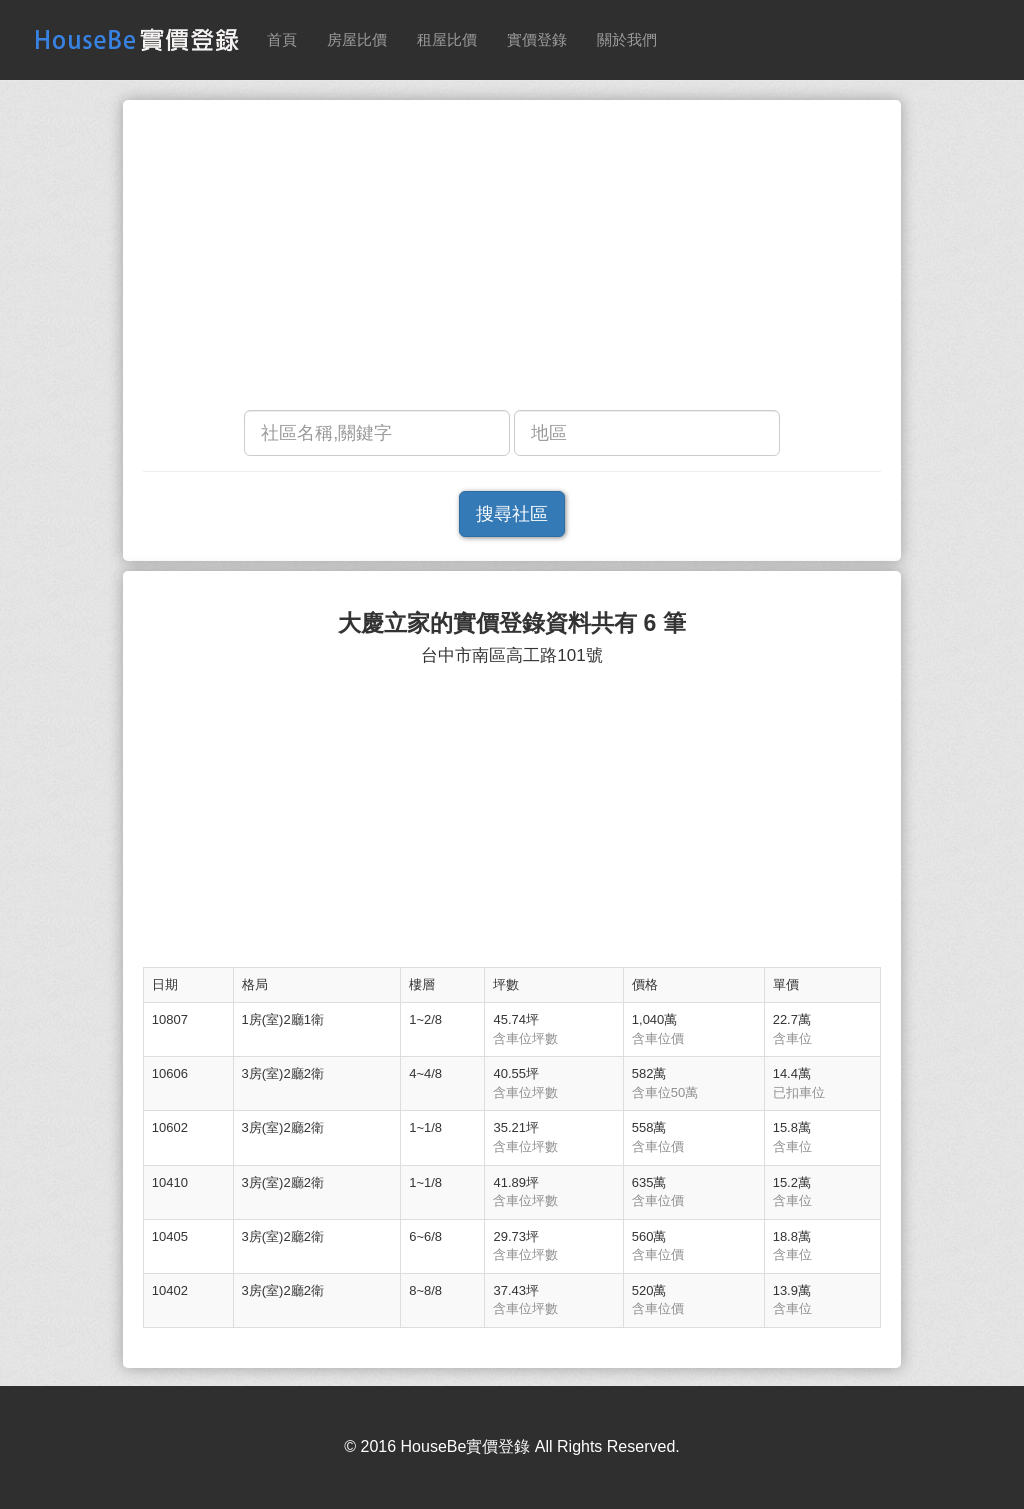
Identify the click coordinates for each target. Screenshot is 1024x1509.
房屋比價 (357, 39)
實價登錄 (537, 39)
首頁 (282, 39)
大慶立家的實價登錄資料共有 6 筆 (512, 623)
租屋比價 (447, 39)
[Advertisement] (512, 260)
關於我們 (627, 39)
